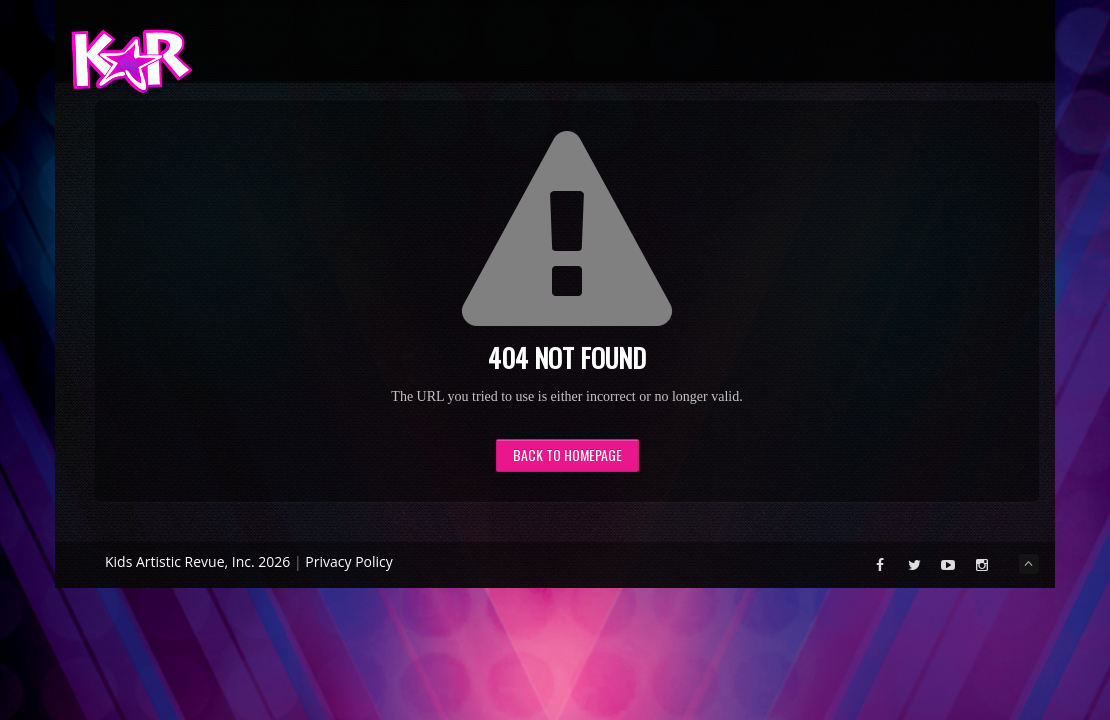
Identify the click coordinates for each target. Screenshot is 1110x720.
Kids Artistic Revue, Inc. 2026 (197, 561)
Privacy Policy (348, 561)
